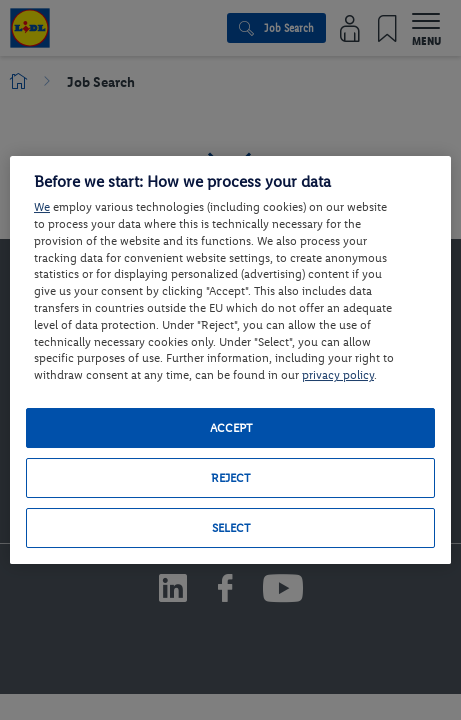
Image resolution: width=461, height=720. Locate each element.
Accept (231, 428)
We (42, 207)
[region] (230, 360)
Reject (230, 478)
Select (231, 528)
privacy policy (338, 375)
